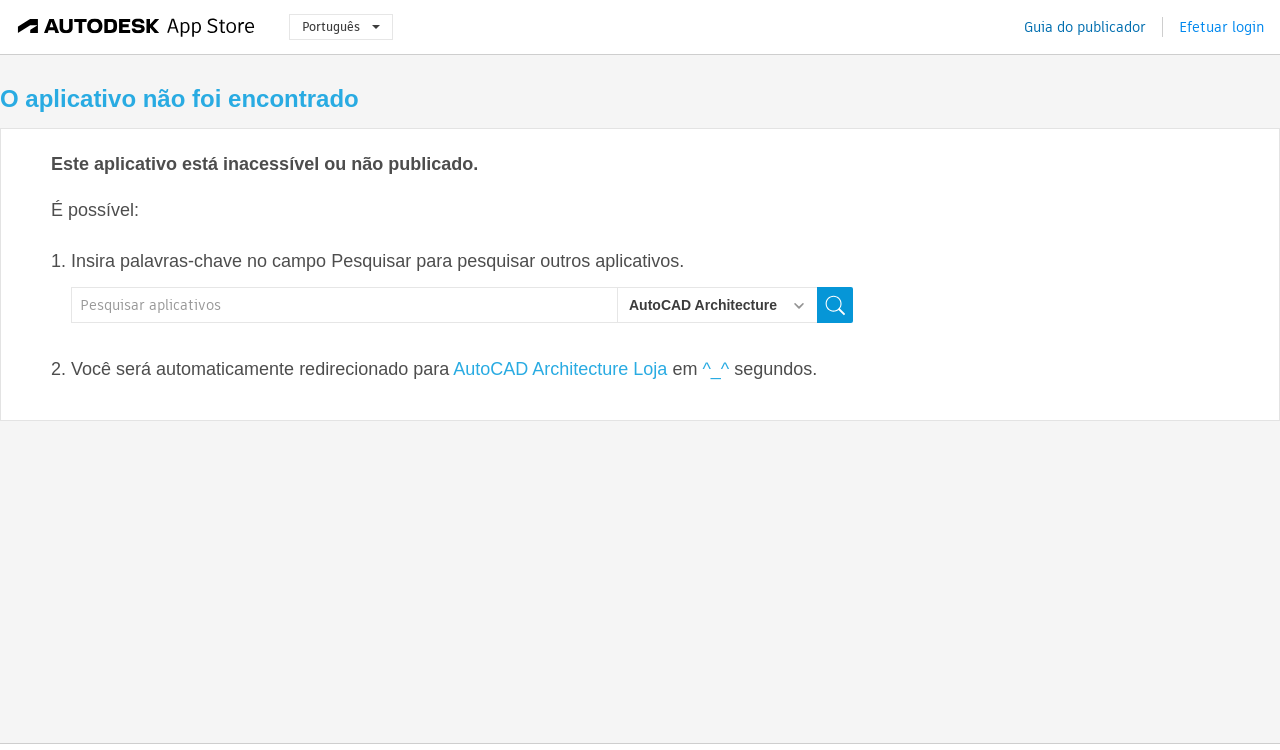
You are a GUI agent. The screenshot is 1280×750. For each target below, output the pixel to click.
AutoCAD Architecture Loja (560, 369)
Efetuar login (1221, 27)
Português (341, 26)
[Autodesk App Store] (136, 27)
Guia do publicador (1085, 27)
